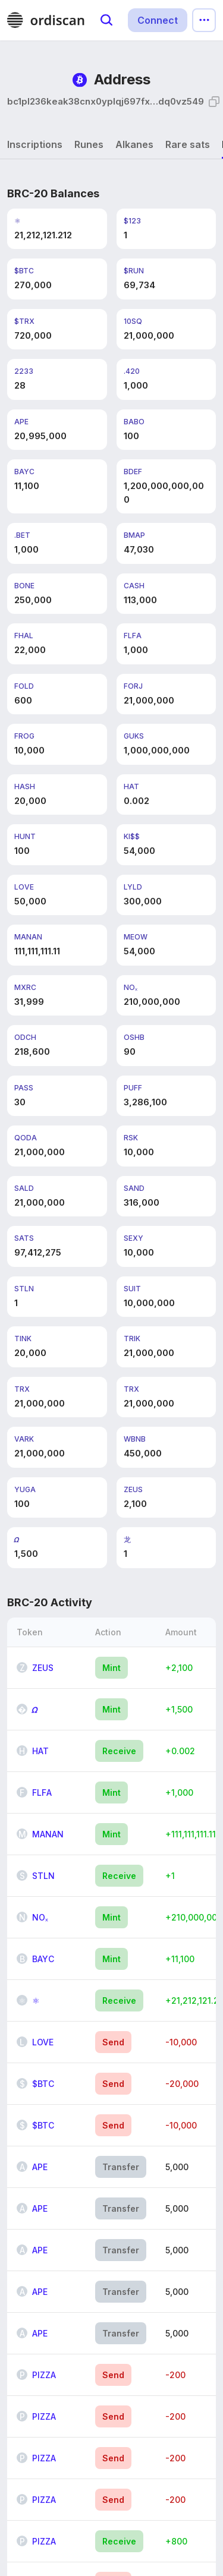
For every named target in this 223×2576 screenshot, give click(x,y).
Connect (157, 20)
